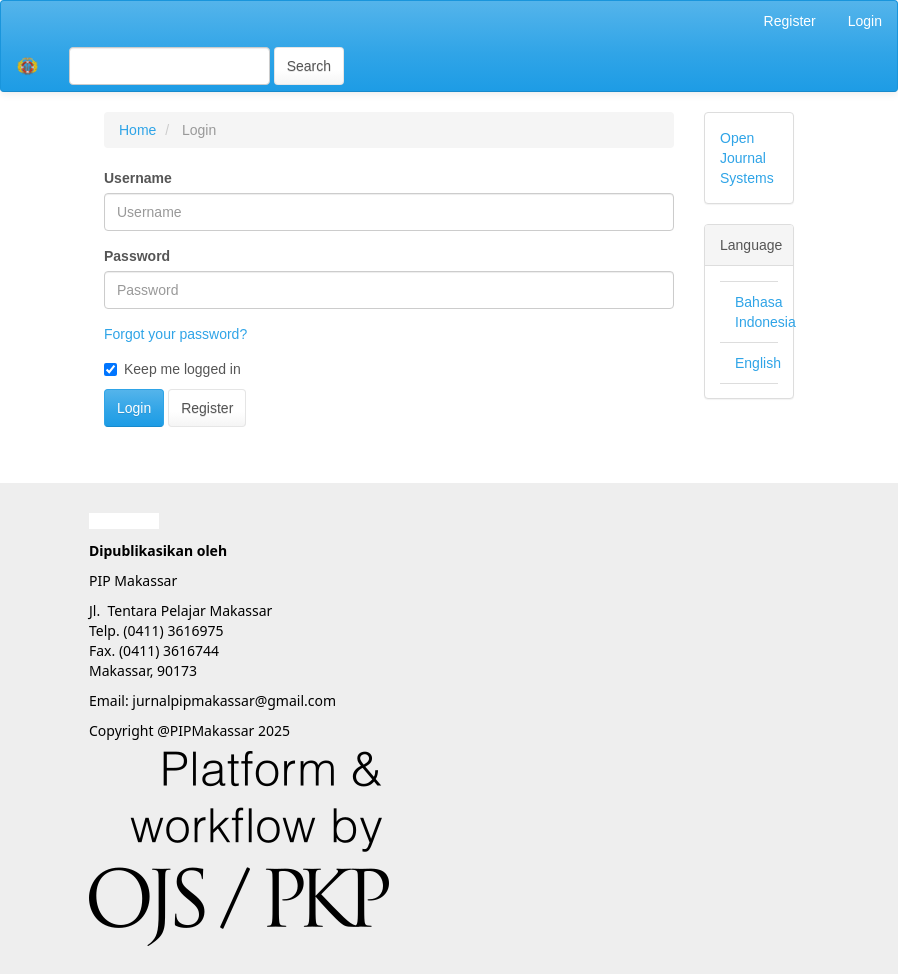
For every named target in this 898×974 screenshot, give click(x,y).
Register (790, 21)
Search (309, 66)
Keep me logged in (172, 369)
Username (138, 178)
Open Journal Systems (747, 158)
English (758, 363)
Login (865, 21)
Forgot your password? (175, 334)
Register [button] (207, 408)
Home (137, 130)
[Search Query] (169, 66)
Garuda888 (124, 521)
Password (137, 256)
